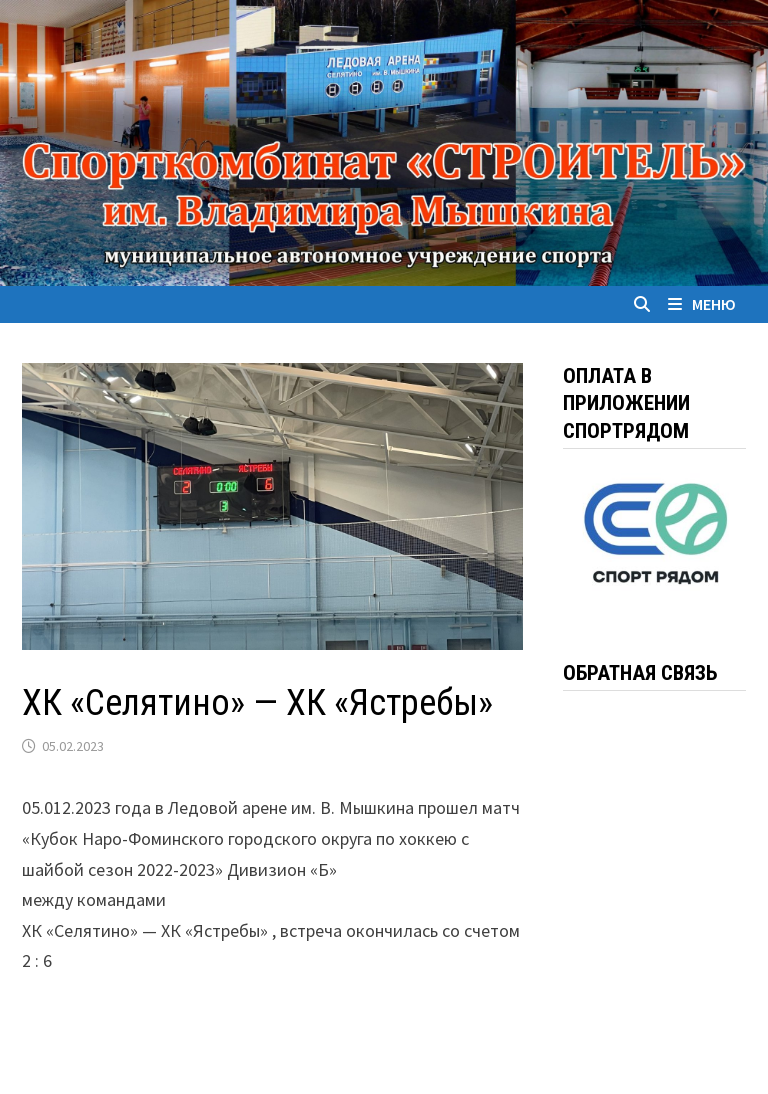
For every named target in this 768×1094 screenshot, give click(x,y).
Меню (702, 304)
